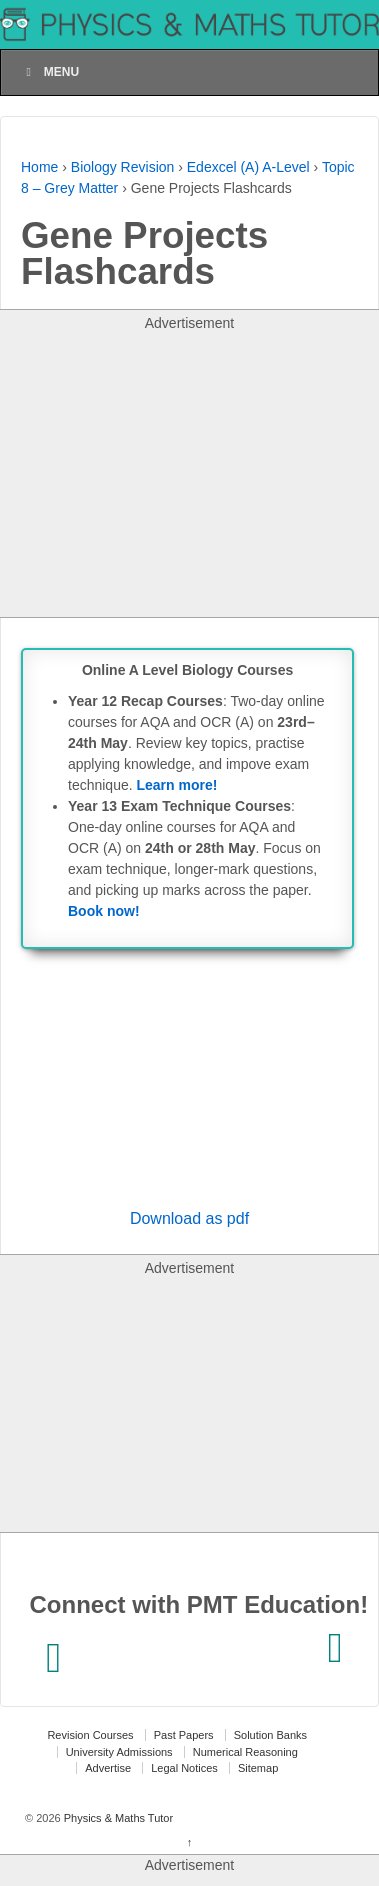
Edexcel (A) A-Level (248, 167)
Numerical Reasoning (245, 1752)
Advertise (108, 1768)
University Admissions (119, 1752)
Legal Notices (184, 1768)
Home (39, 167)
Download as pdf (189, 1218)
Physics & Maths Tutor (117, 1818)
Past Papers (184, 1735)
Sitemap (258, 1768)
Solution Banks (270, 1735)
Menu (50, 72)
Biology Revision (123, 167)
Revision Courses (90, 1735)
